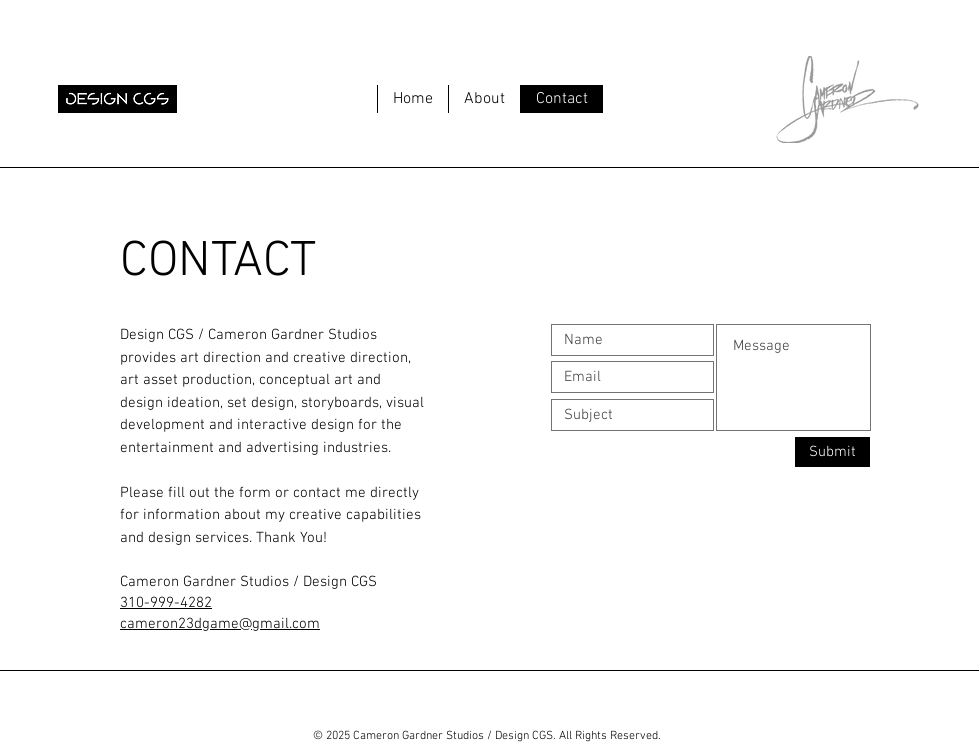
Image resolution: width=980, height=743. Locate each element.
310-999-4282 (166, 603)
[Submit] (832, 452)
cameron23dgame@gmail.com (220, 624)
